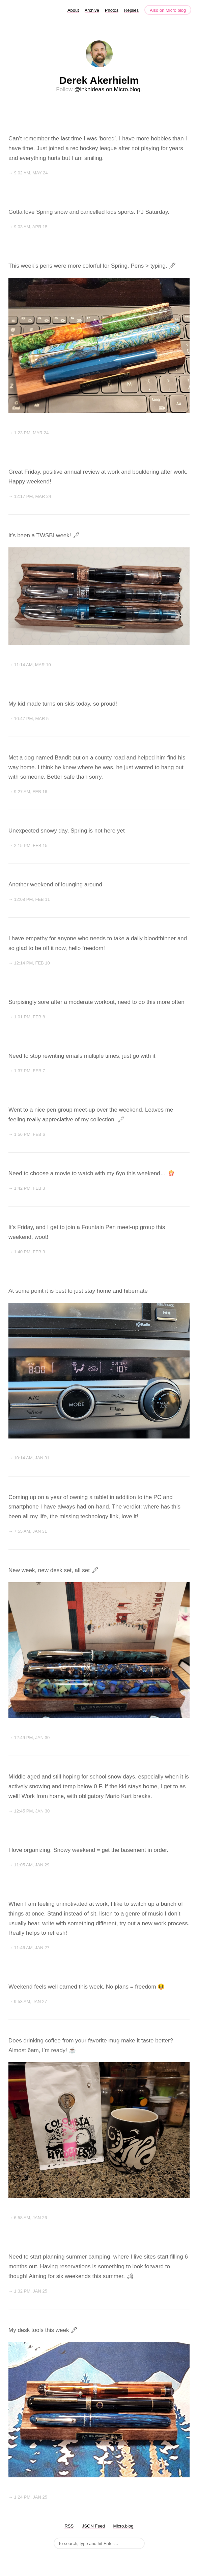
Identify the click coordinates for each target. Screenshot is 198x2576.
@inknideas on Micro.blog (107, 89)
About (73, 10)
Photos (111, 10)
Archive (92, 10)
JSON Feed (93, 2526)
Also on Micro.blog (168, 10)
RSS (69, 2526)
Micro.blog (123, 2526)
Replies (131, 10)
